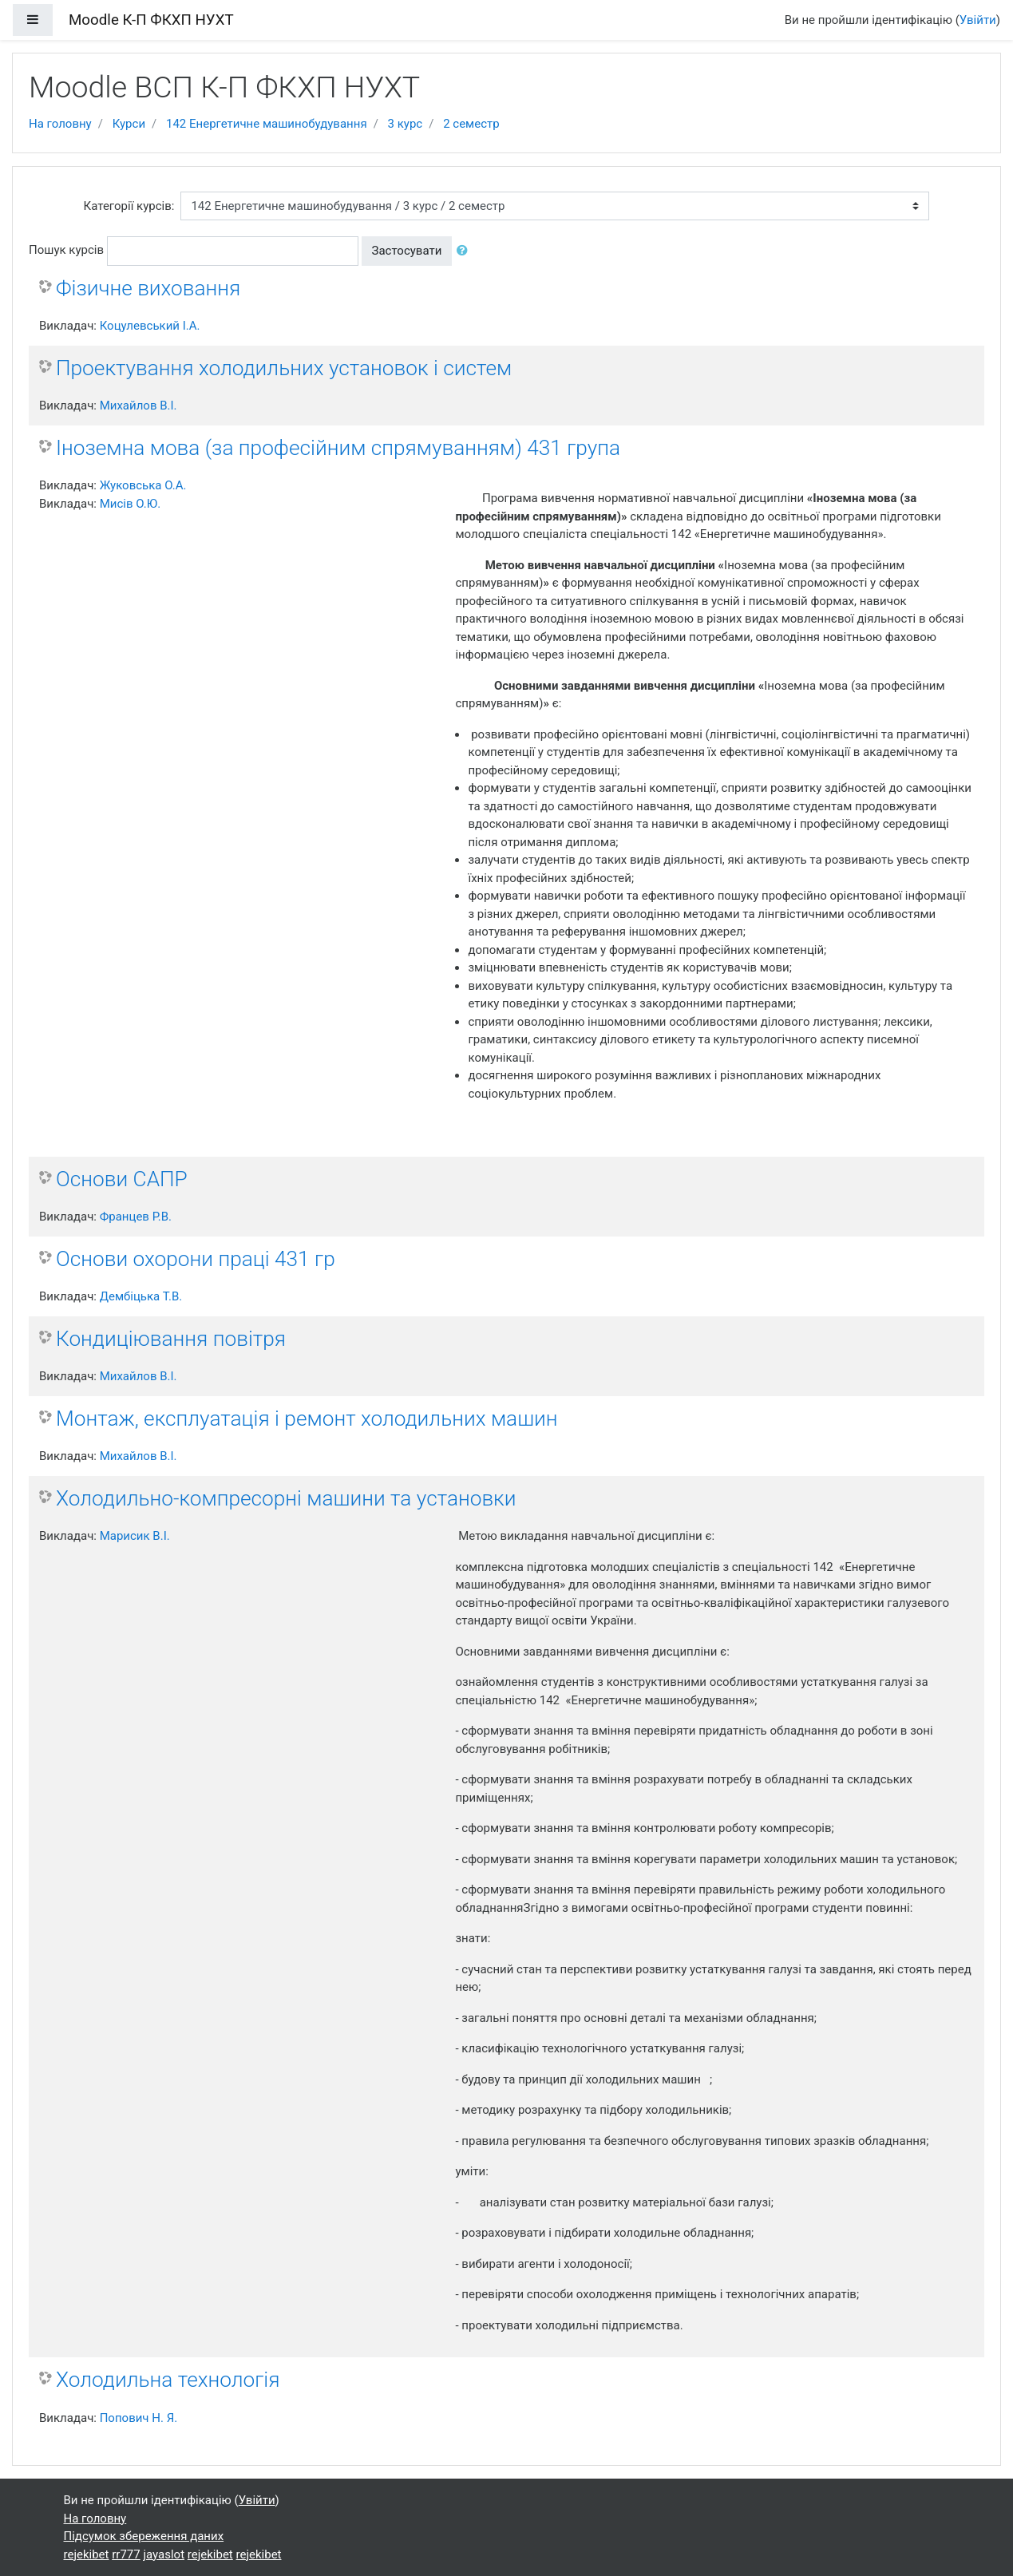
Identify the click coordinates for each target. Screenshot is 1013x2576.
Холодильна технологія (167, 2380)
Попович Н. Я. (138, 2418)
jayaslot (163, 2554)
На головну (60, 124)
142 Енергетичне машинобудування (266, 124)
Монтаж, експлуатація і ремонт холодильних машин (306, 1418)
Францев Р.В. (136, 1216)
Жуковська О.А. (143, 485)
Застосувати (407, 250)
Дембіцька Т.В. (141, 1296)
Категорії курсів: (129, 206)
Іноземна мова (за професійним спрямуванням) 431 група (338, 448)
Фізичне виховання (148, 288)
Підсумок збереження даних (144, 2536)
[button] (465, 251)
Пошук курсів (66, 250)
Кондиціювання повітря (171, 1339)
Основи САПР (122, 1179)
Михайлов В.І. (138, 405)
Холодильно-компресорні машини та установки (286, 1498)
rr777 (126, 2554)
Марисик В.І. (135, 1536)
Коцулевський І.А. (150, 326)
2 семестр (471, 124)
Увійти (978, 20)
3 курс (405, 124)
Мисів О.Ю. (130, 504)
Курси (129, 124)
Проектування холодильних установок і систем (284, 368)
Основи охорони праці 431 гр (195, 1259)
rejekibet (86, 2554)
